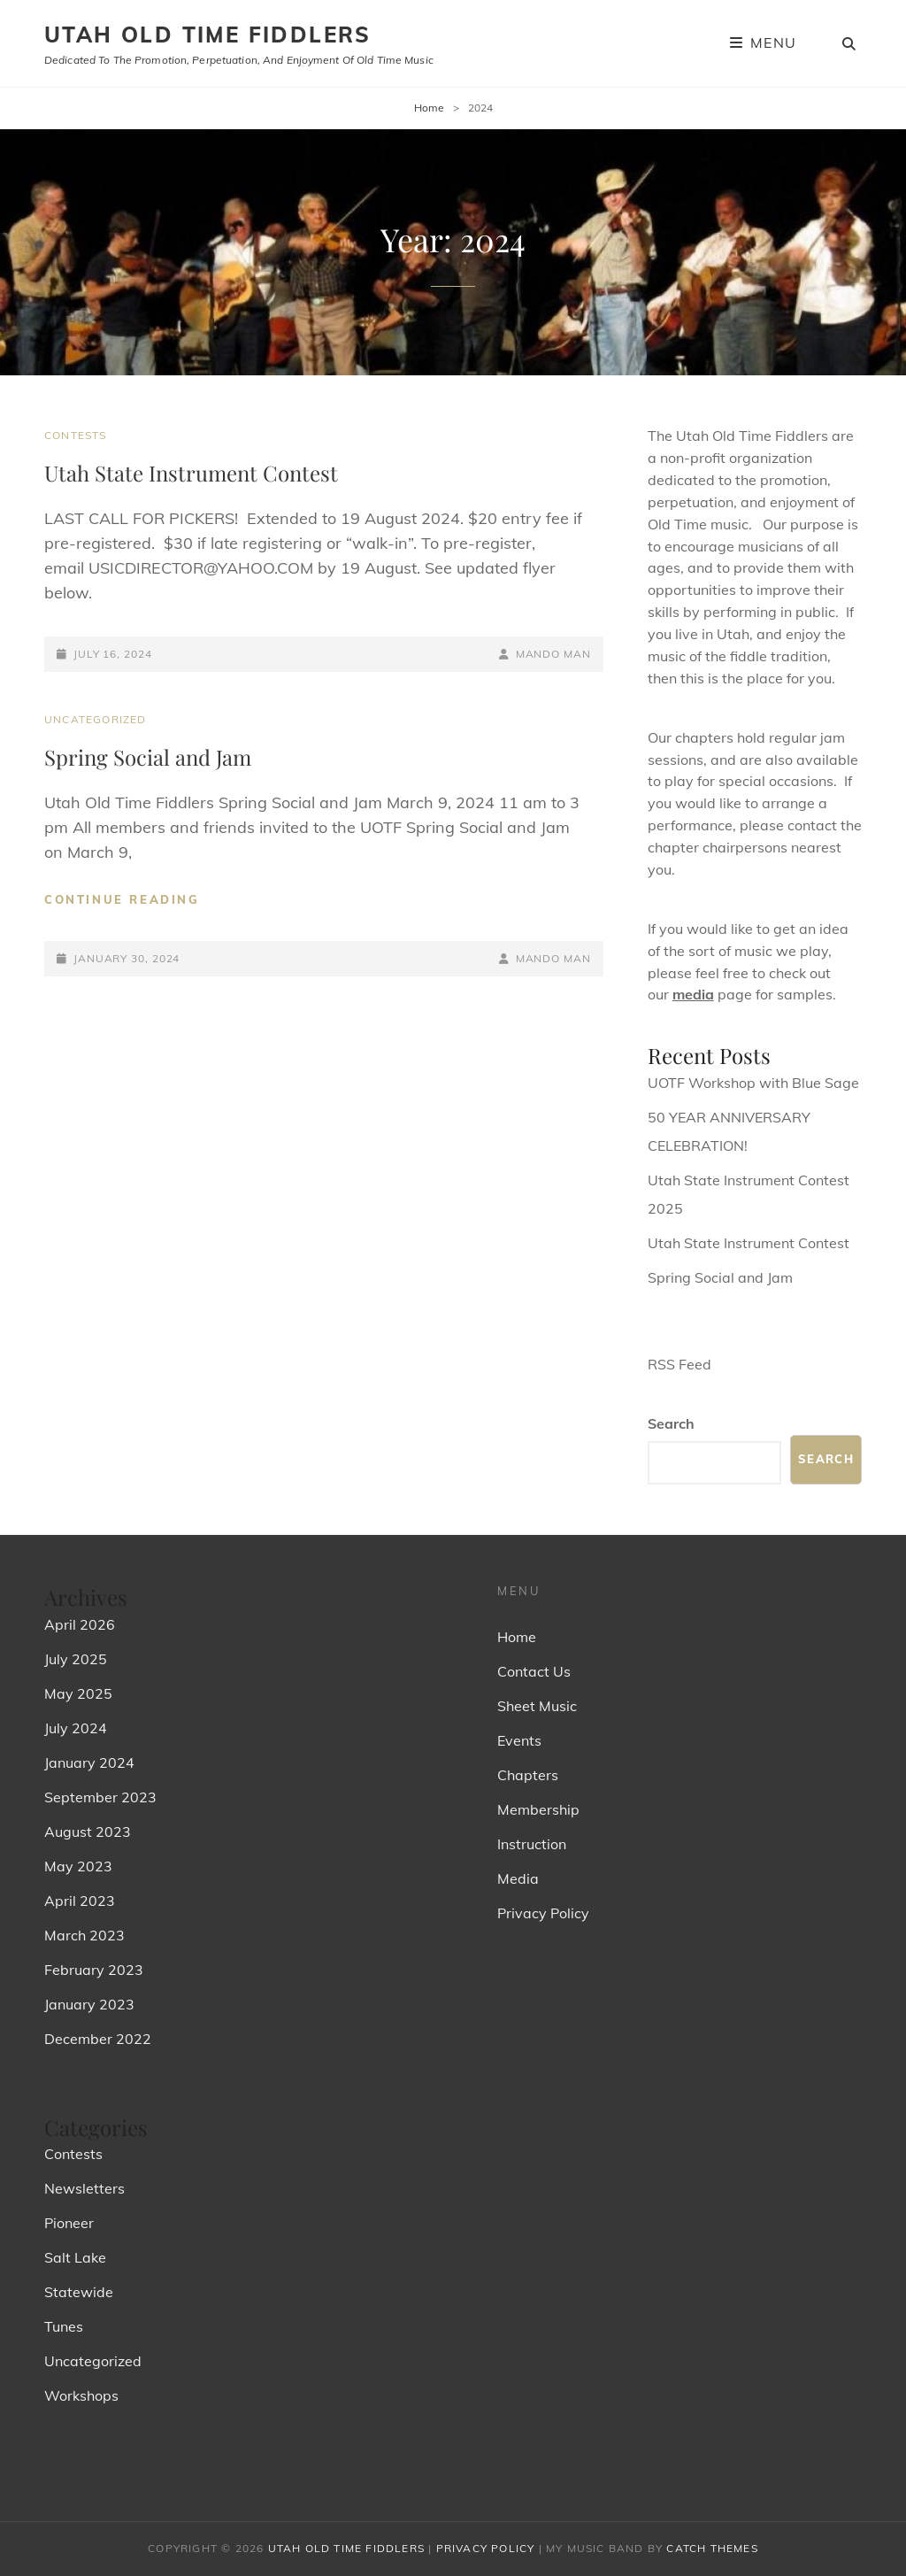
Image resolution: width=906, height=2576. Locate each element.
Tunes (63, 2326)
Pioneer (69, 2223)
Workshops (81, 2395)
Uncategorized (95, 719)
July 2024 (75, 1728)
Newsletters (84, 2188)
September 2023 (100, 1797)
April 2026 (79, 1624)
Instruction (531, 1844)
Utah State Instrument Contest (191, 473)
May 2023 (78, 1866)
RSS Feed (679, 1364)
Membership (538, 1809)
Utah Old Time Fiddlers (208, 34)
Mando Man (553, 653)
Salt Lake (75, 2257)
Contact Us (534, 1671)
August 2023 (87, 1831)
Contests (75, 435)
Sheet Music (537, 1706)
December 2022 (97, 2039)
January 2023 (89, 2004)
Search (671, 1423)
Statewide (78, 2292)
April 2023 (79, 1900)
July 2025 (75, 1659)
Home (429, 107)
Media (518, 1878)
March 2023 (84, 1935)
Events (519, 1740)
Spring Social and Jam (147, 757)
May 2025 (78, 1693)
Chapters (527, 1775)
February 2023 (93, 1969)
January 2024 (89, 1762)
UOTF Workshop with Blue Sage (753, 1082)
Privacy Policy (543, 1913)
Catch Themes (711, 2548)
